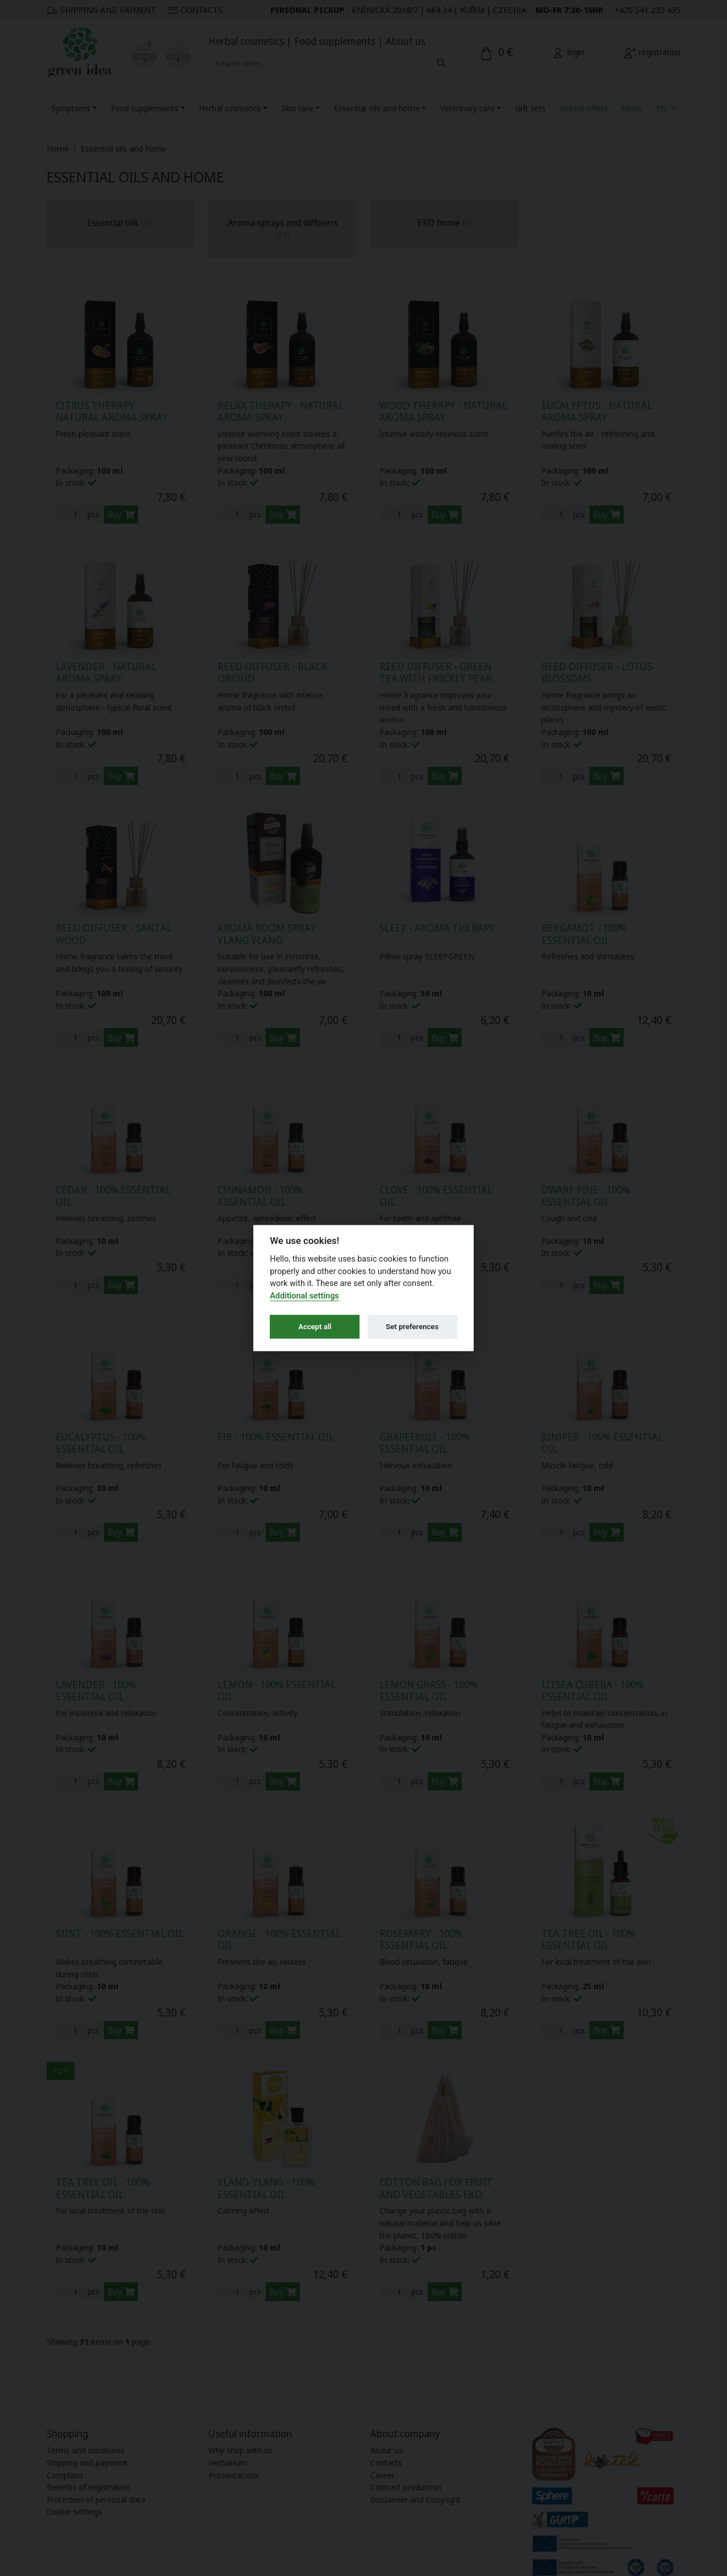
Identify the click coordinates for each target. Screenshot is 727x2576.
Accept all (314, 1326)
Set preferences (412, 1326)
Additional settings (304, 1295)
